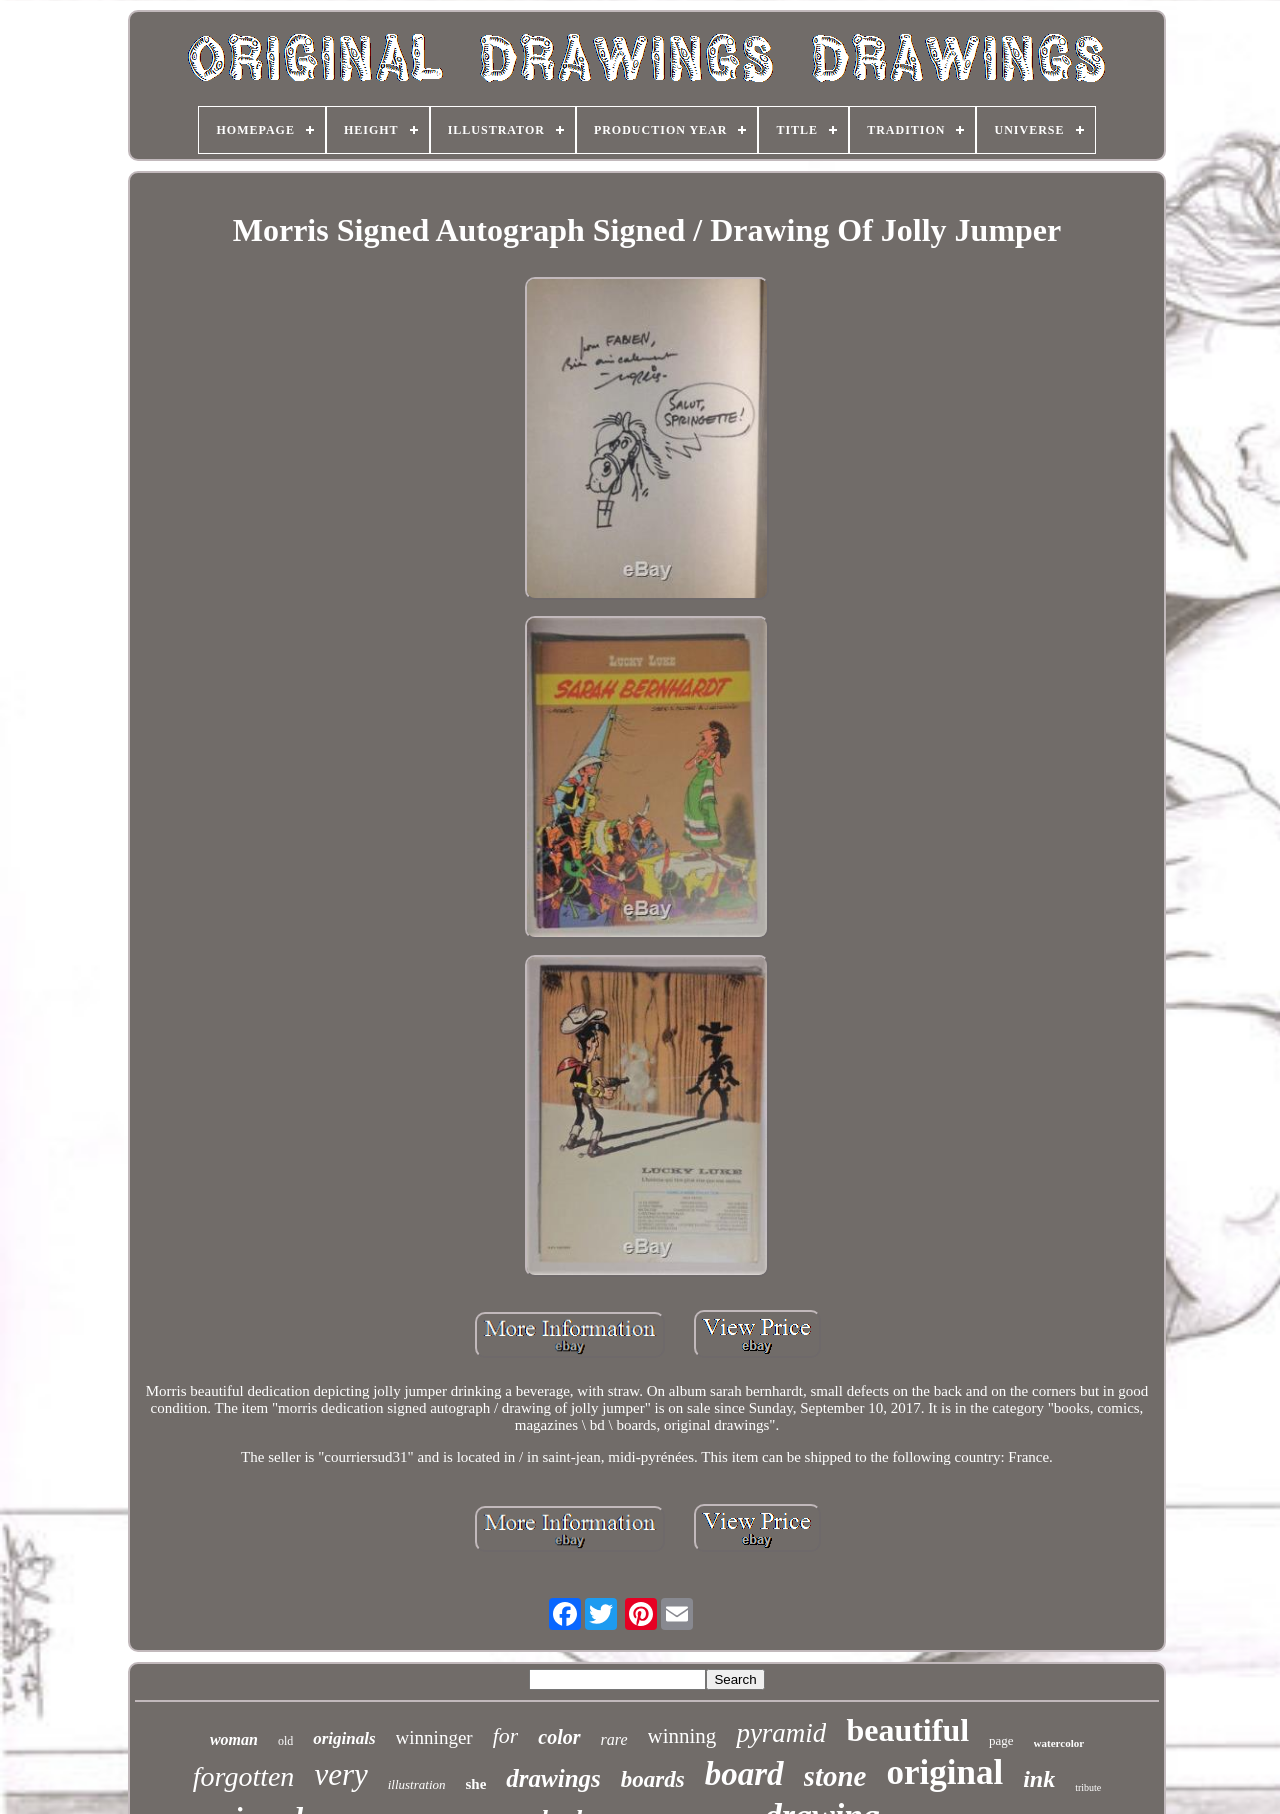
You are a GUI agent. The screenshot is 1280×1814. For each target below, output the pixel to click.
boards (653, 1779)
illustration (417, 1784)
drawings (553, 1778)
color (559, 1737)
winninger (434, 1737)
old (285, 1741)
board (744, 1774)
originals (344, 1738)
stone (835, 1776)
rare (614, 1739)
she (476, 1784)
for (506, 1735)
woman (234, 1739)
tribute (1088, 1787)
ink (1039, 1779)
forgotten (244, 1776)
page (1001, 1740)
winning (682, 1736)
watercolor (1059, 1743)
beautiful (907, 1730)
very (340, 1774)
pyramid (781, 1733)
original (944, 1772)
